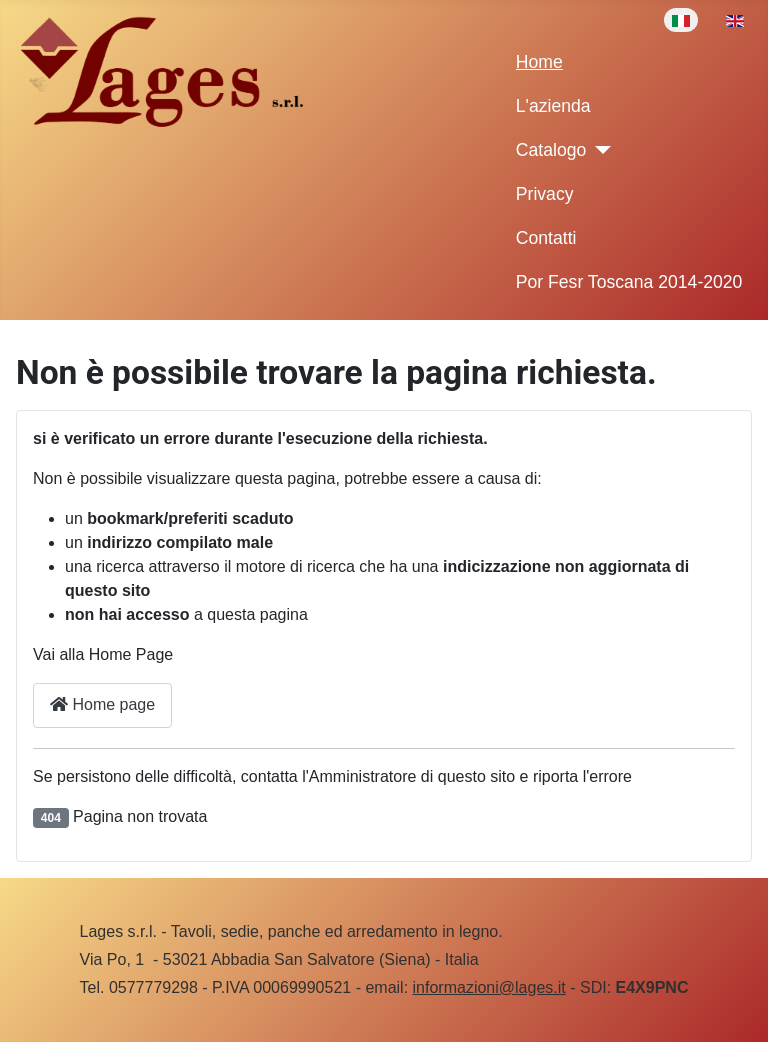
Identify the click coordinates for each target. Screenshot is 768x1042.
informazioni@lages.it (489, 987)
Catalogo (551, 150)
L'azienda (553, 106)
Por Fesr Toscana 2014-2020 (629, 282)
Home (539, 62)
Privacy (545, 194)
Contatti (546, 238)
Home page (102, 704)
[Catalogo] (598, 150)
